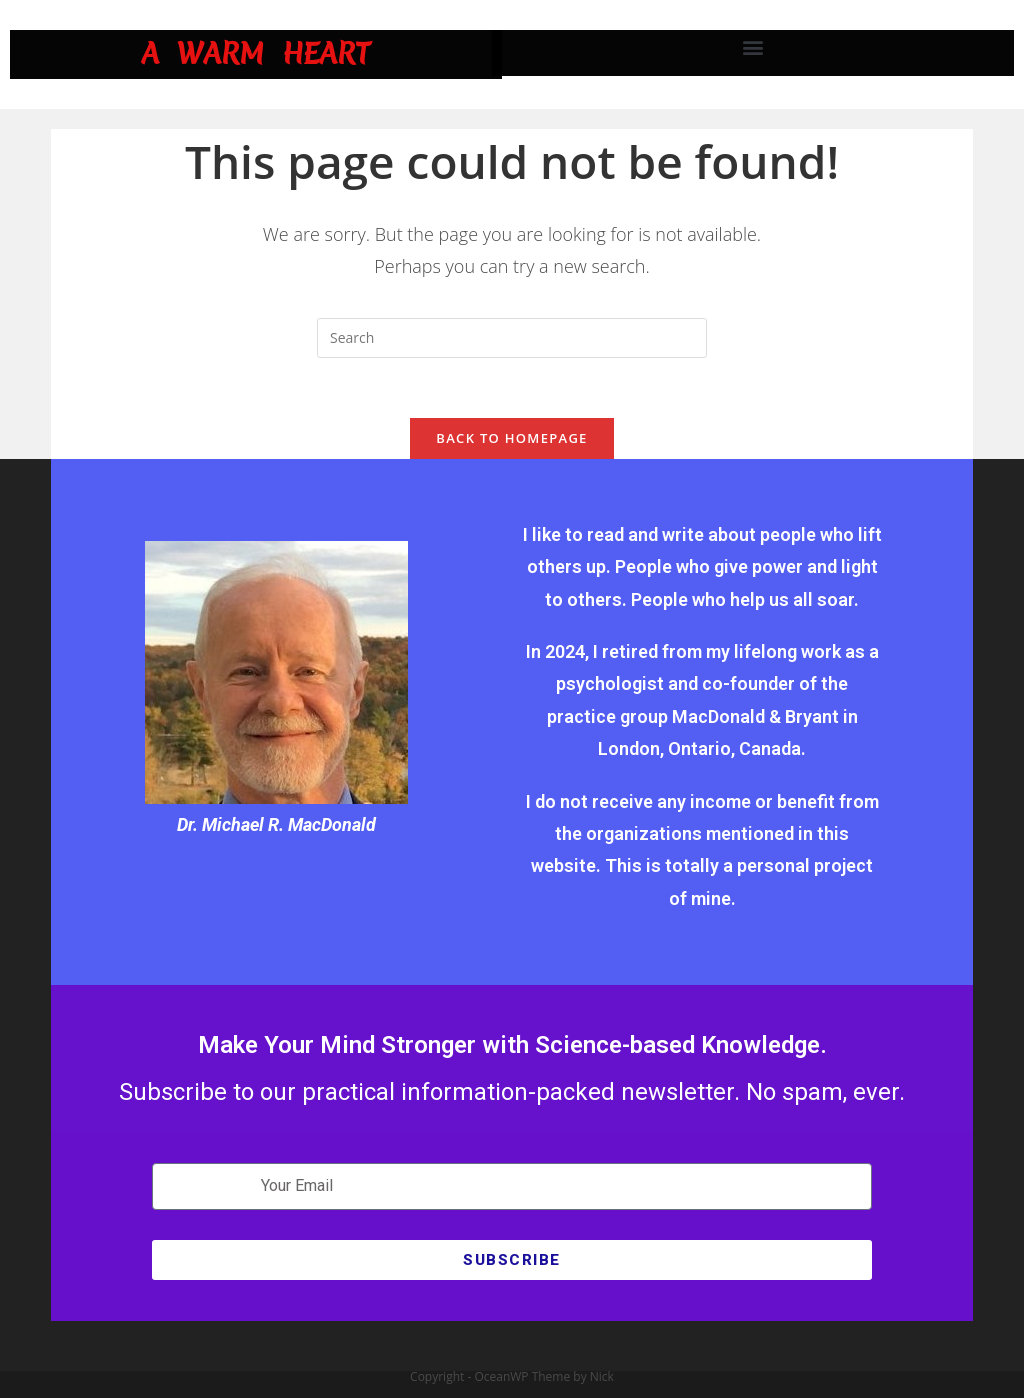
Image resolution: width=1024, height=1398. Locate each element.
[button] (753, 46)
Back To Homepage (511, 438)
